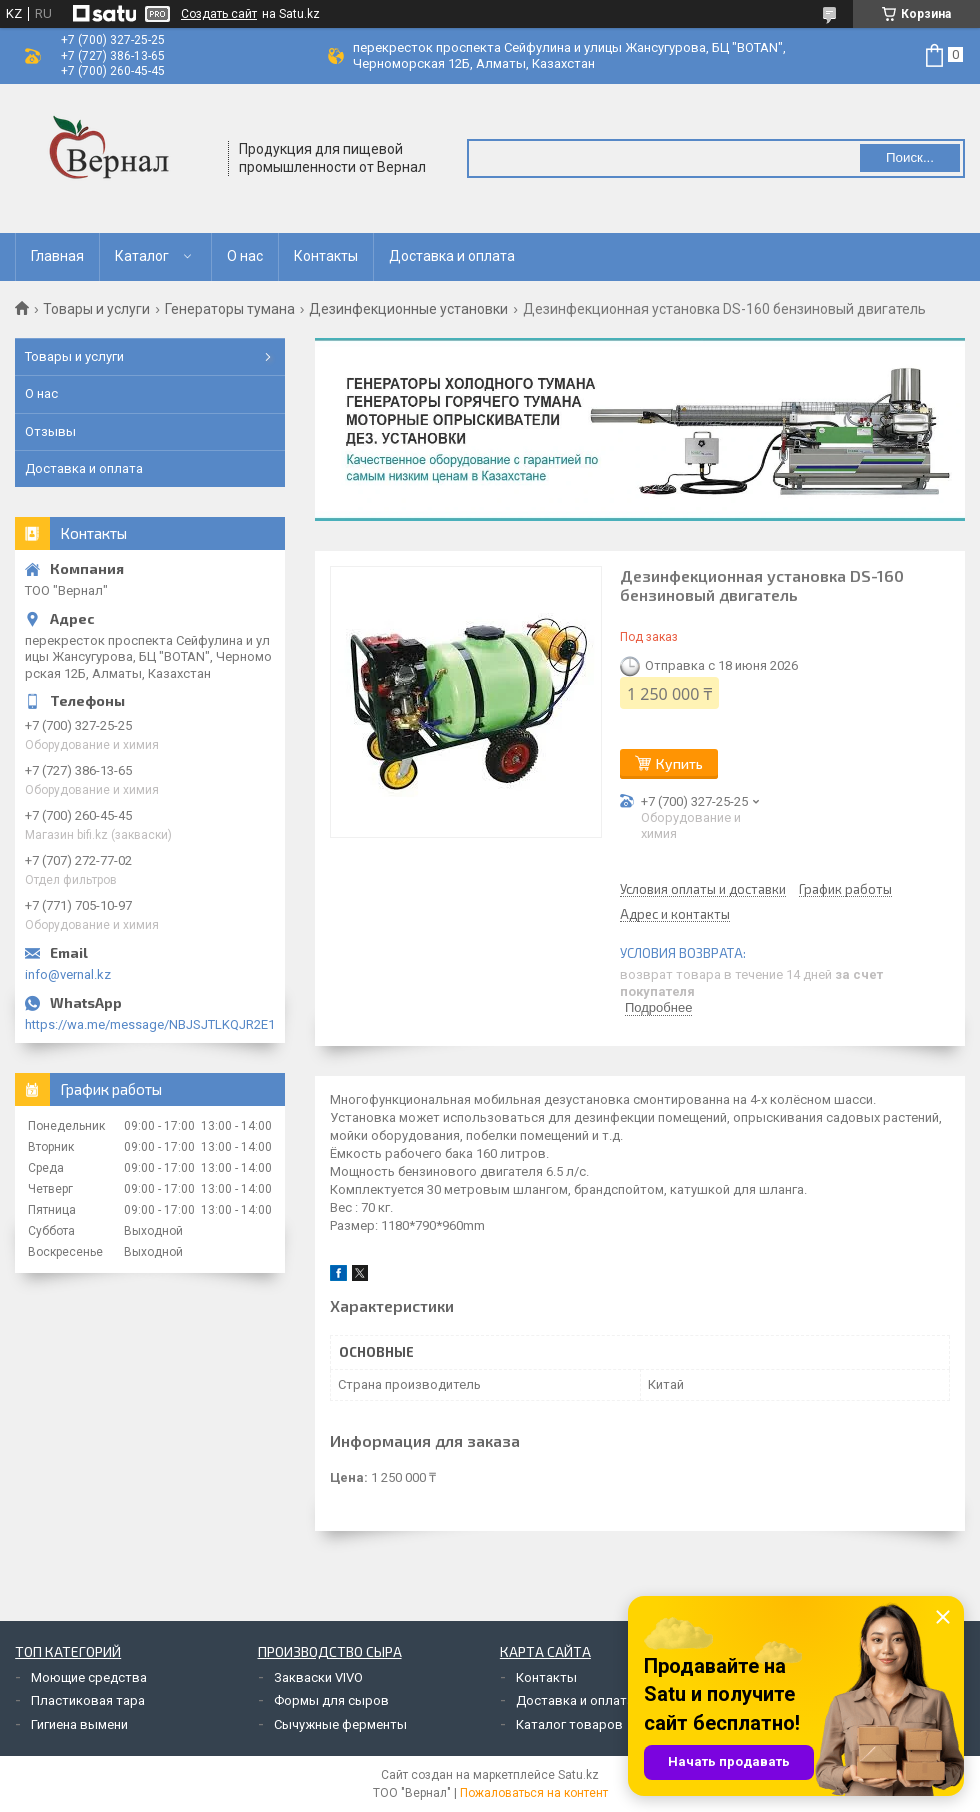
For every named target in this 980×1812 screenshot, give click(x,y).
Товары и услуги (96, 309)
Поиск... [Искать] (910, 157)
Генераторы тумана (230, 309)
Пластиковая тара (88, 1700)
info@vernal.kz (68, 974)
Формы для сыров (331, 1700)
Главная (57, 256)
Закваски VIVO (318, 1677)
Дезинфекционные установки (408, 309)
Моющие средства (89, 1677)
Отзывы (50, 431)
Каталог (142, 256)
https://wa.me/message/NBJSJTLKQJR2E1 (150, 1024)
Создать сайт (219, 14)
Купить (679, 763)
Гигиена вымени (79, 1724)
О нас (245, 256)
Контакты (326, 256)
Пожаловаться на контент (534, 1793)
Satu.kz (578, 1775)
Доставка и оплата (452, 256)
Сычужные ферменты (340, 1724)
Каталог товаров (569, 1724)
